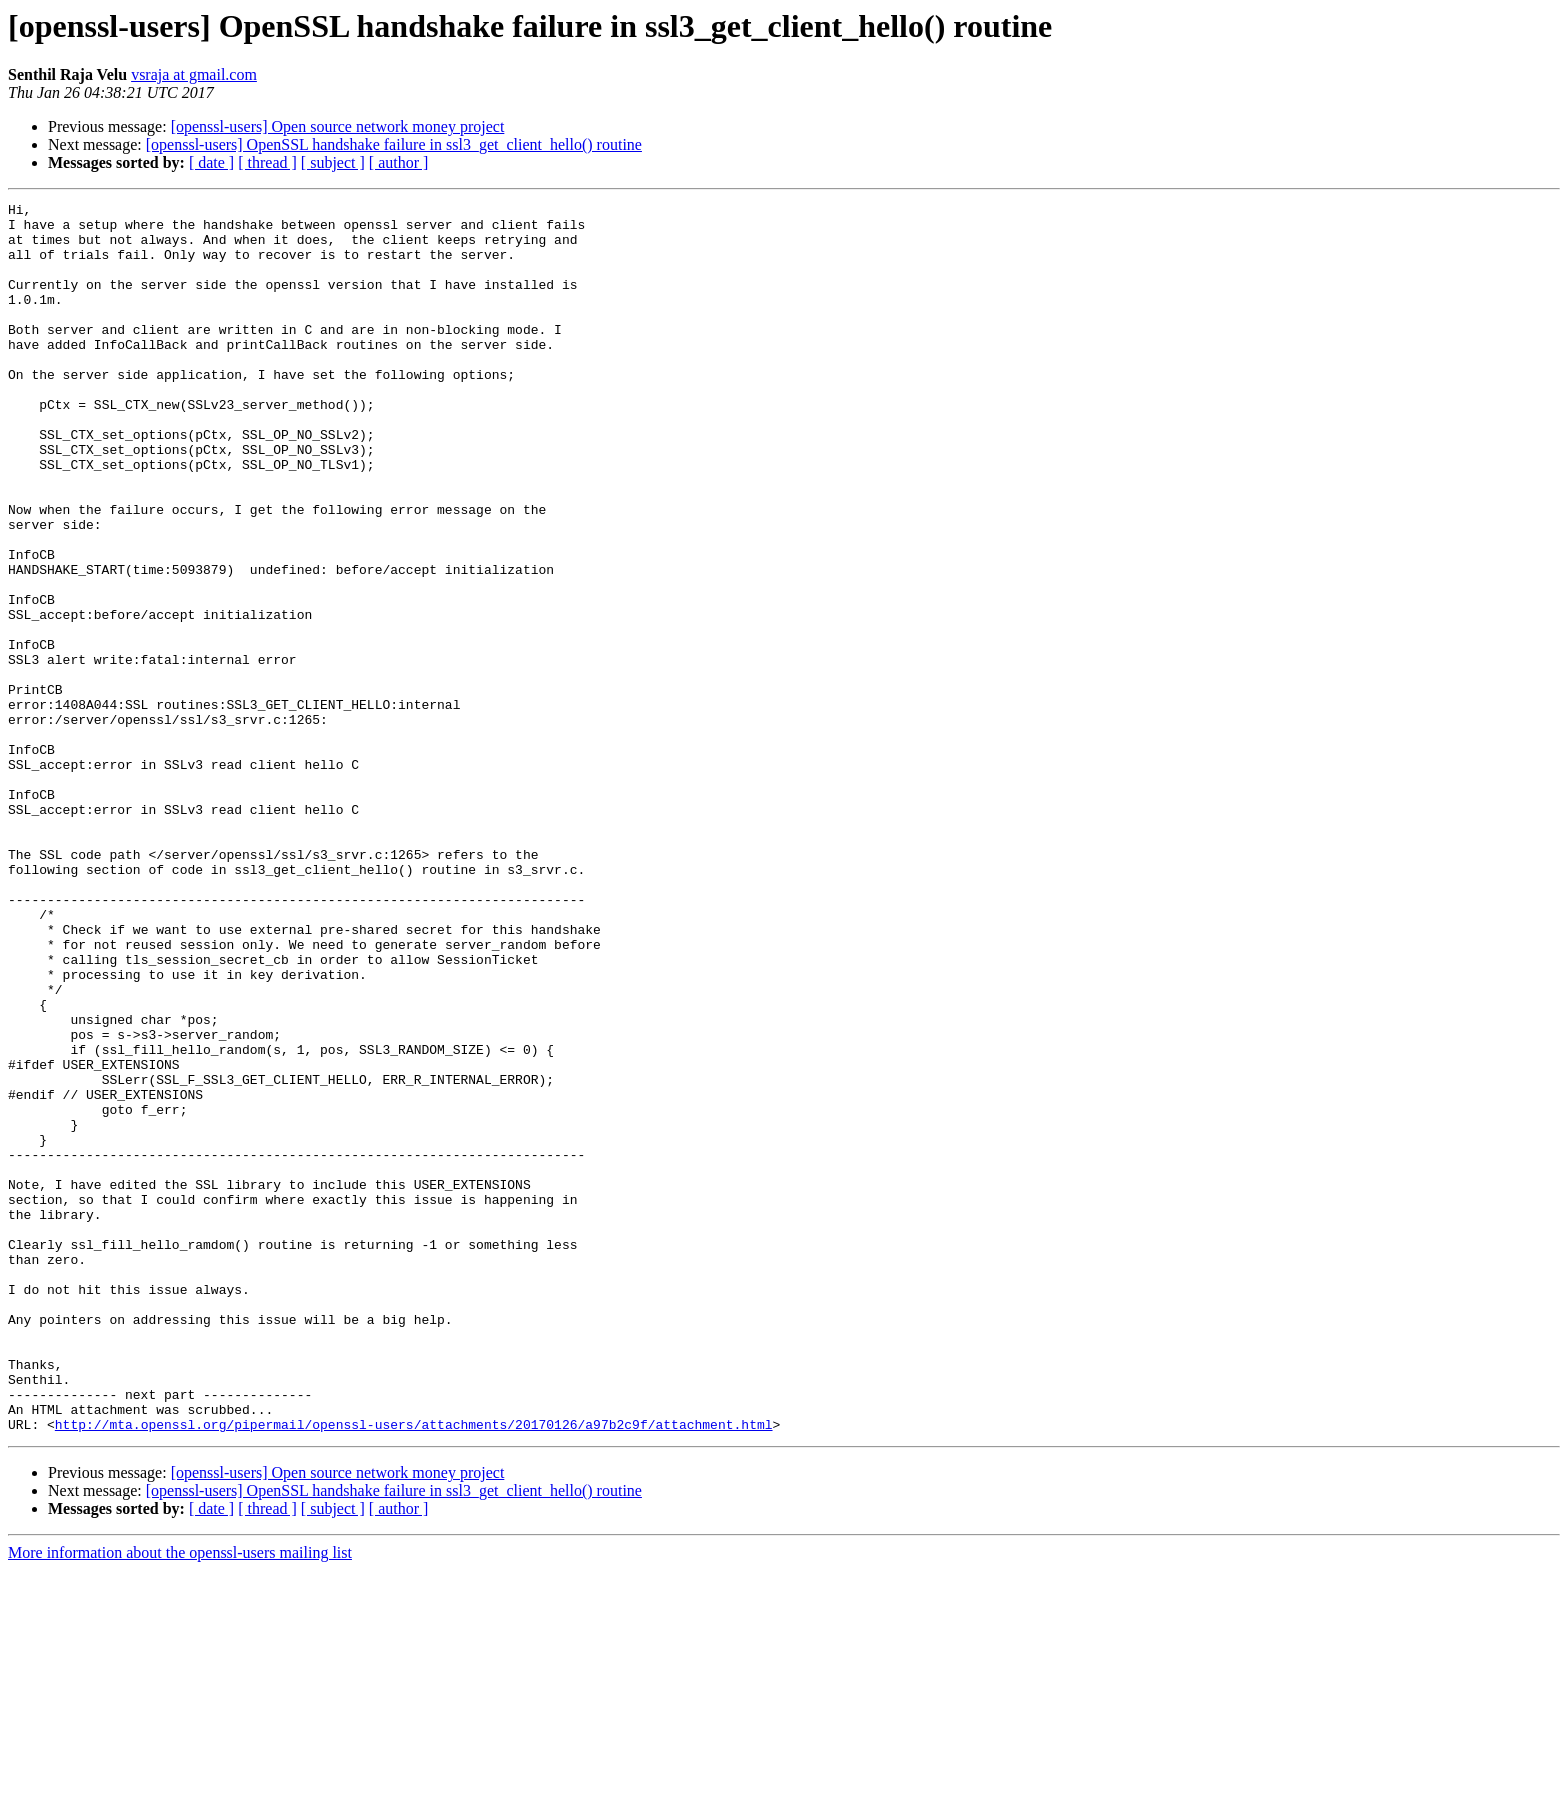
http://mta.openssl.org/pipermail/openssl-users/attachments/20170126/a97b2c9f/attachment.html (414, 1670)
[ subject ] (333, 162)
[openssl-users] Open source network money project (338, 126)
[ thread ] (267, 162)
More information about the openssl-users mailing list (180, 1798)
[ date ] (211, 162)
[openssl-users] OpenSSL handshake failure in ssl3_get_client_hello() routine (394, 144)
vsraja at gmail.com (194, 74)
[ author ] (399, 162)
